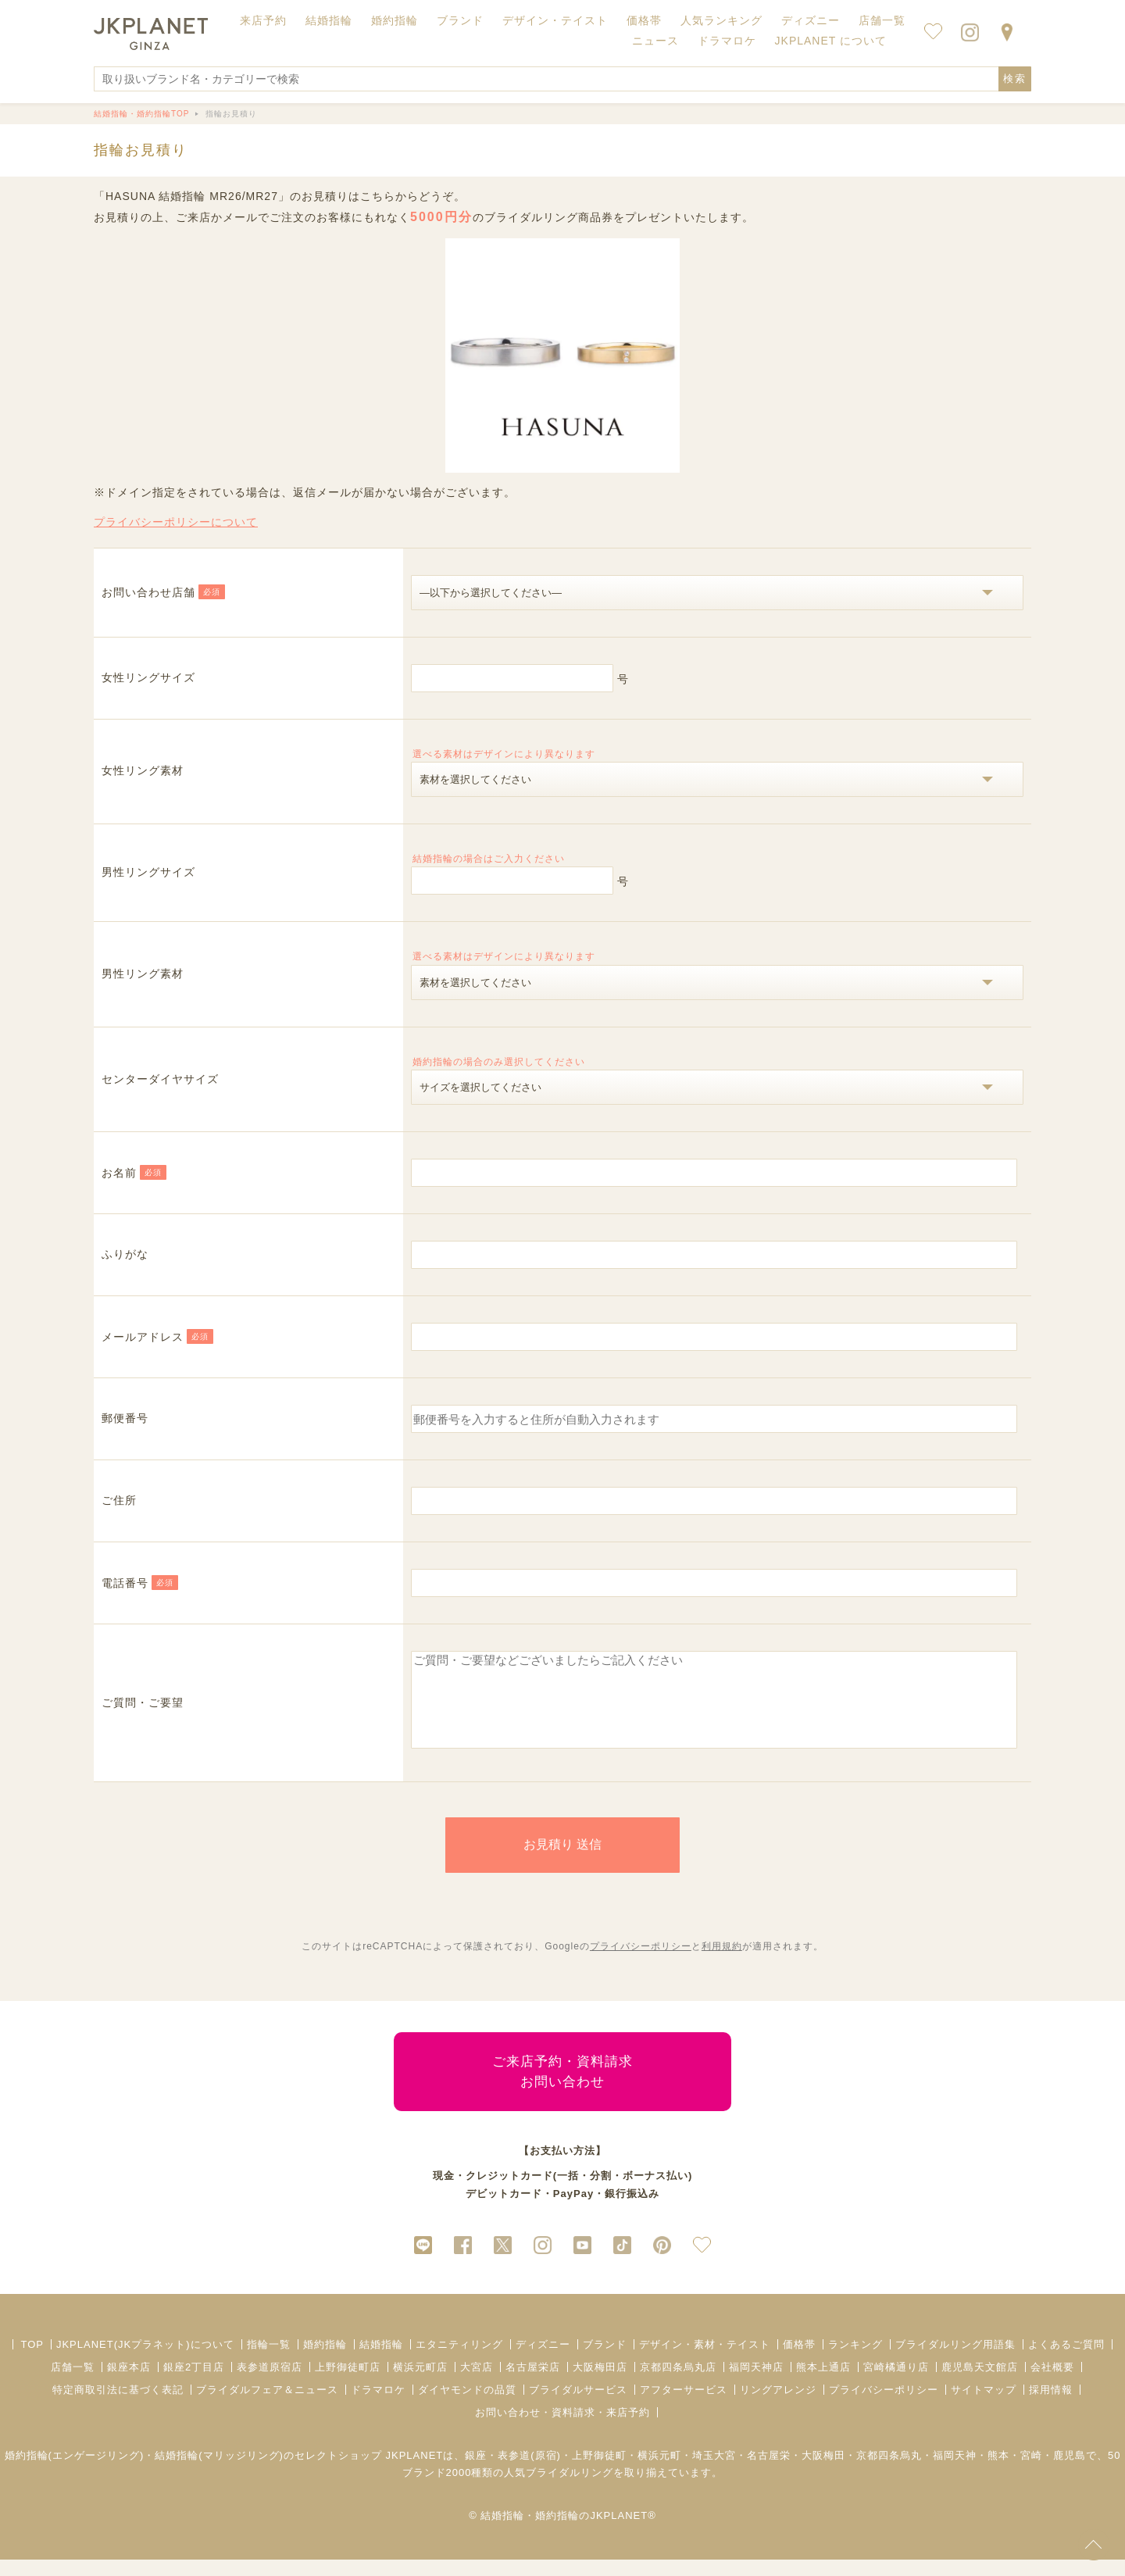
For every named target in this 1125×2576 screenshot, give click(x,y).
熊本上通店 (823, 2383)
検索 (1015, 78)
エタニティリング (459, 2361)
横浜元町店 (420, 2383)
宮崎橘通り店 (896, 2383)
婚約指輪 (325, 2361)
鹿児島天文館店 (979, 2383)
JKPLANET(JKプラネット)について (145, 2361)
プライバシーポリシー (640, 1962)
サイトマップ (983, 2406)
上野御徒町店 (347, 2383)
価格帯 (799, 2361)
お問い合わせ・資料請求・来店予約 (562, 2429)
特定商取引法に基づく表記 (118, 2406)
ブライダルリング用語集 (955, 2361)
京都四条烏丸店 (678, 2383)
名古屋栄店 (532, 2383)
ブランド (605, 2361)
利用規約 (722, 1962)
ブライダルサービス (578, 2406)
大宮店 (476, 2383)
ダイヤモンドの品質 (467, 2406)
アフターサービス (683, 2406)
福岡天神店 (756, 2383)
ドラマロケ (378, 2406)
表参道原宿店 (269, 2383)
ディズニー (543, 2361)
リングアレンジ (778, 2406)
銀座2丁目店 (193, 2383)
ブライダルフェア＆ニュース (267, 2406)
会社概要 (1052, 2383)
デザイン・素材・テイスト (704, 2361)
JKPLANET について (831, 40)
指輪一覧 (269, 2361)
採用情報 (1051, 2406)
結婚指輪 (381, 2361)
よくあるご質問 (1066, 2361)
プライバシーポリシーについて (176, 522)
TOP (32, 2361)
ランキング (855, 2361)
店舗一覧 (882, 20)
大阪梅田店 (600, 2383)
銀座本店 (129, 2383)
